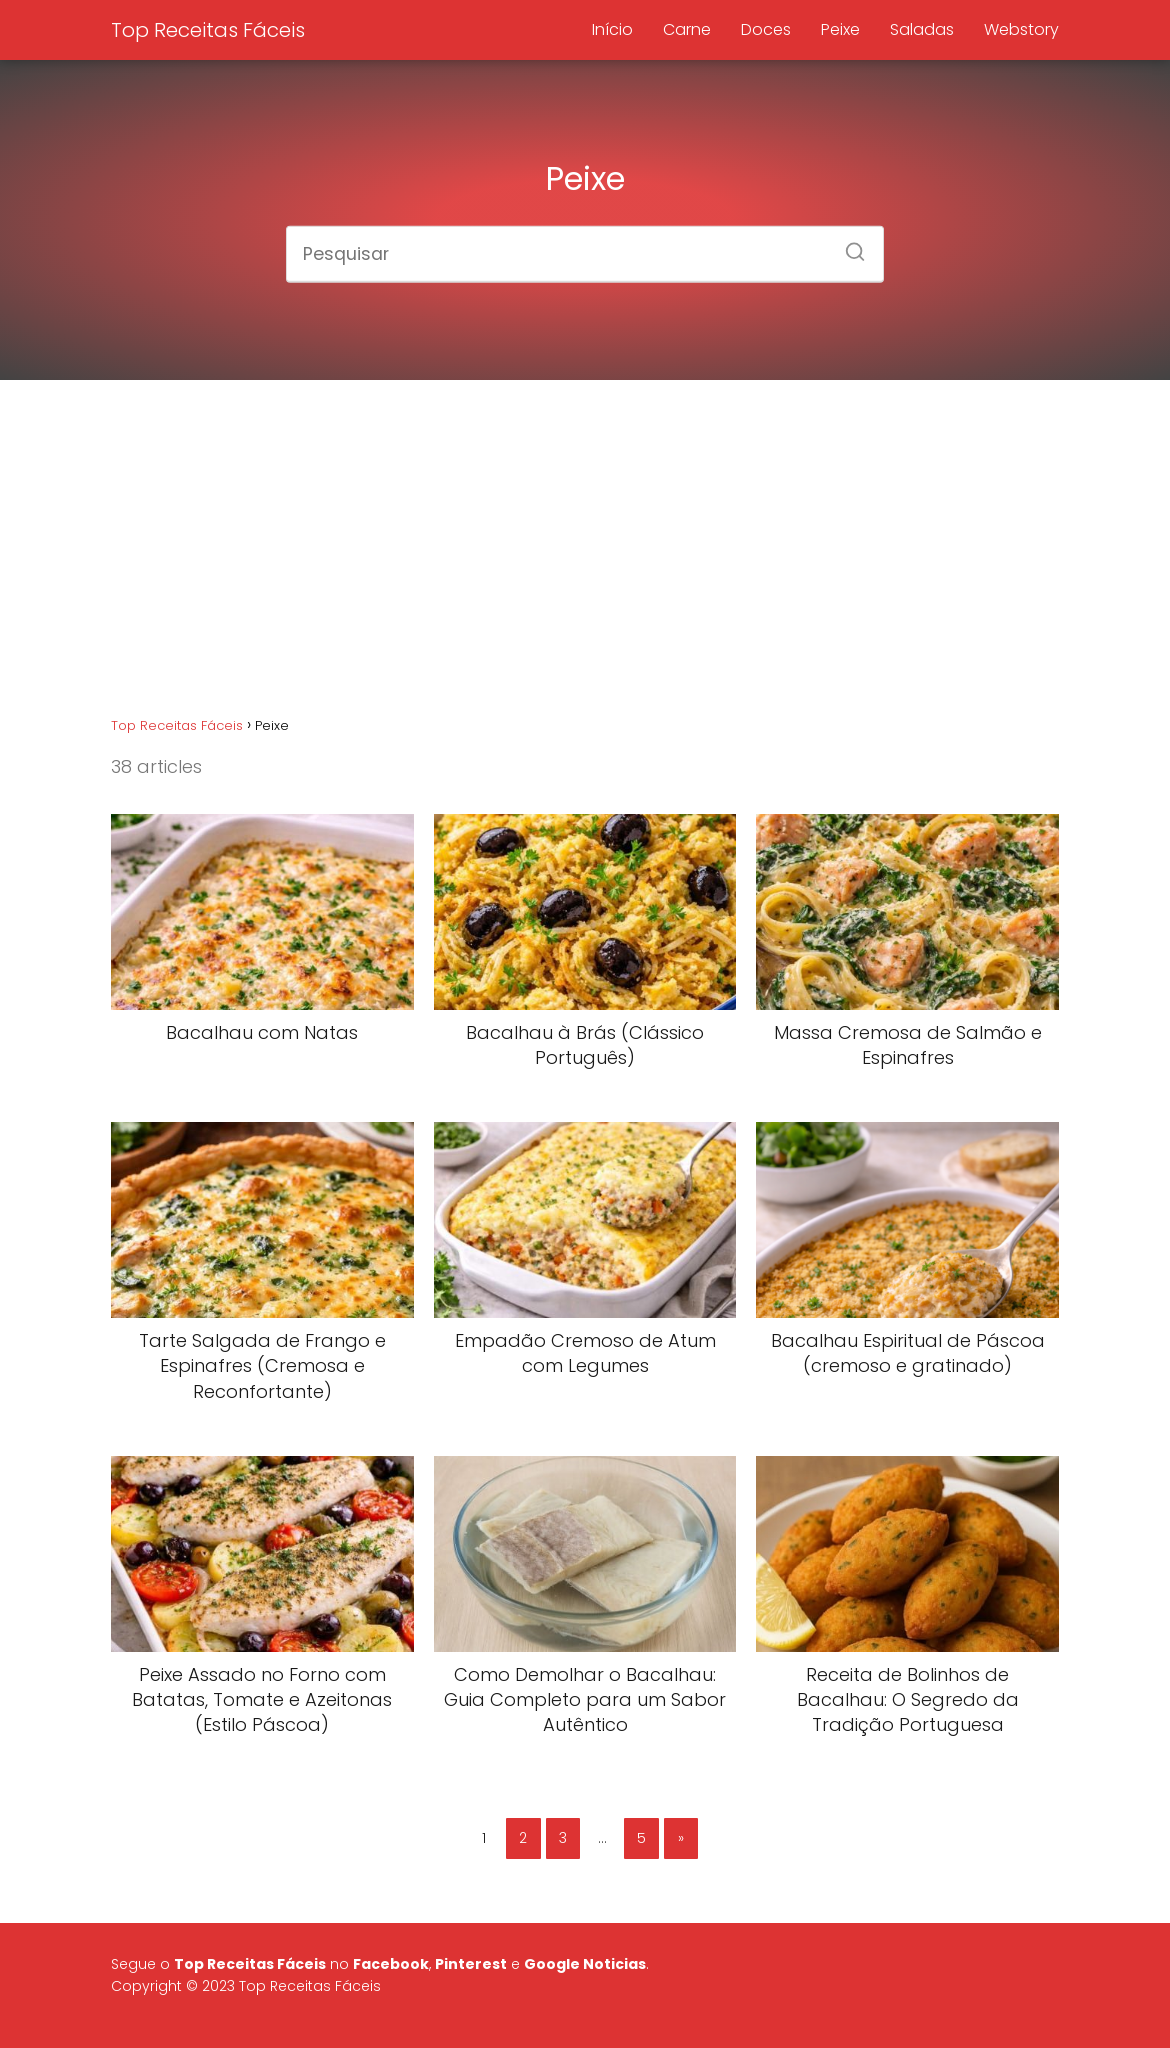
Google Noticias (585, 1964)
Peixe (840, 29)
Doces (766, 29)
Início (612, 29)
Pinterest (471, 1964)
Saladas (922, 29)
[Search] (848, 245)
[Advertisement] (585, 552)
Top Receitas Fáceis (208, 30)
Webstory (1021, 29)
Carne (687, 29)
